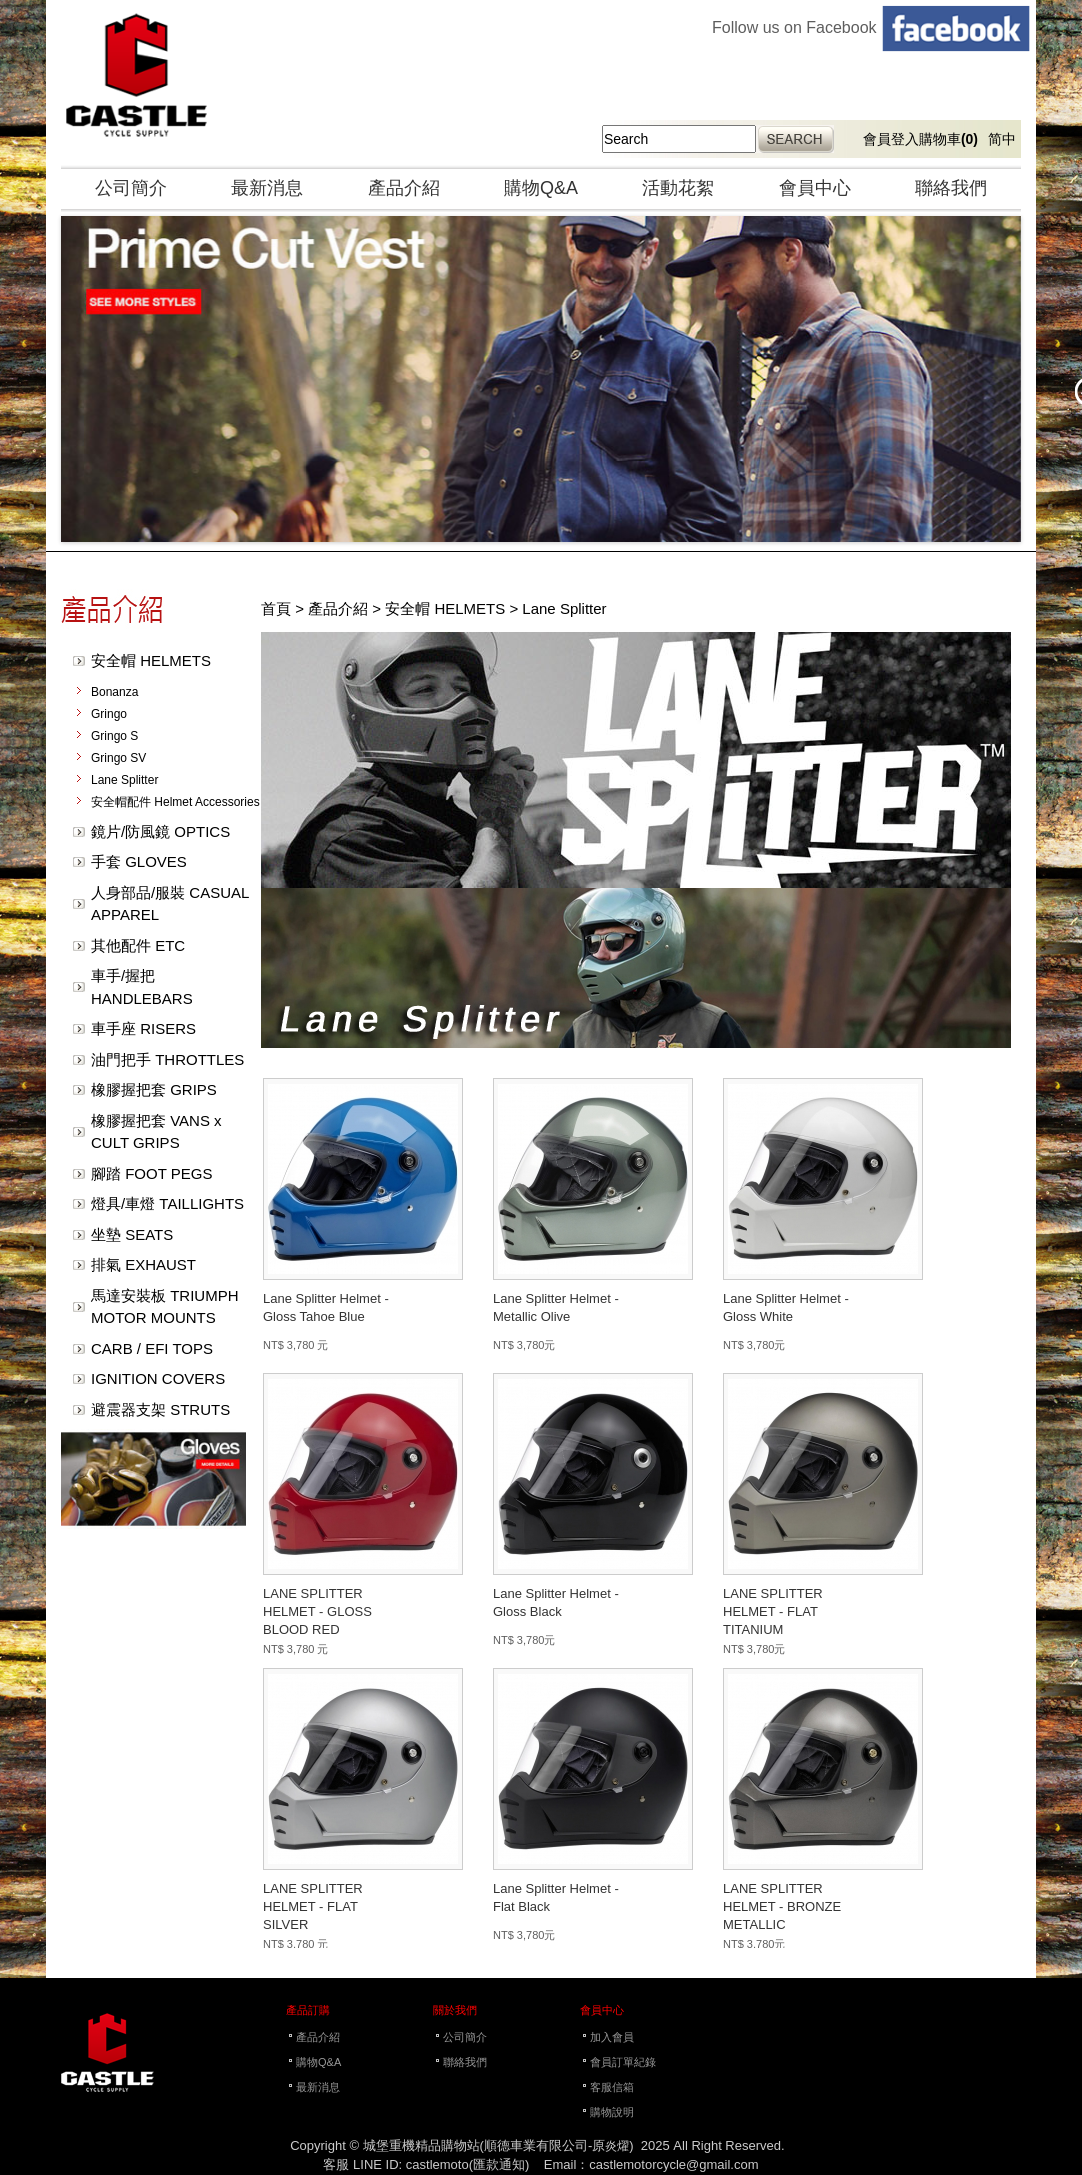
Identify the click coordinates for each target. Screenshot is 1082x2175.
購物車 (948, 139)
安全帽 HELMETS (151, 660)
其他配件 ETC (138, 945)
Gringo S (114, 736)
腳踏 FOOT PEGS (151, 1173)
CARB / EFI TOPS (152, 1348)
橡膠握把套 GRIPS (154, 1089)
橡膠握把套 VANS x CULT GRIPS (156, 1132)
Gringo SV (118, 758)
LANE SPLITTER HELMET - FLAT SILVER (313, 1906)
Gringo (109, 714)
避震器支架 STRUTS (160, 1409)
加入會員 (612, 2037)
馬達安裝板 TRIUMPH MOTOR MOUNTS (165, 1307)
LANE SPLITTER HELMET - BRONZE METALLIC (782, 1906)
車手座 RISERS (143, 1028)
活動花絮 (678, 188)
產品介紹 (404, 188)
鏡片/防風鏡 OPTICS (160, 831)
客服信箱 (612, 2087)
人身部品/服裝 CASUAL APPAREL (170, 904)
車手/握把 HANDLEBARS (142, 987)
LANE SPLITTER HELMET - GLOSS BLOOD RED (317, 1611)
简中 (1002, 139)
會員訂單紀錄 (623, 2062)
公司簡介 (131, 188)
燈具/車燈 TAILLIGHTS (167, 1203)
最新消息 (267, 188)
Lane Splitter (124, 780)
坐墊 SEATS (132, 1234)
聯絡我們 (951, 188)
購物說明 (612, 2112)
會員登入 (891, 139)
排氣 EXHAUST (143, 1264)
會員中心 (815, 188)
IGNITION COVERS (158, 1378)
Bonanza (114, 692)
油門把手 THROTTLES (167, 1059)
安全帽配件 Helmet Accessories (175, 802)
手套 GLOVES (139, 861)
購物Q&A (541, 188)
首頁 (276, 608)
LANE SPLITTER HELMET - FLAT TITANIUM (773, 1611)
